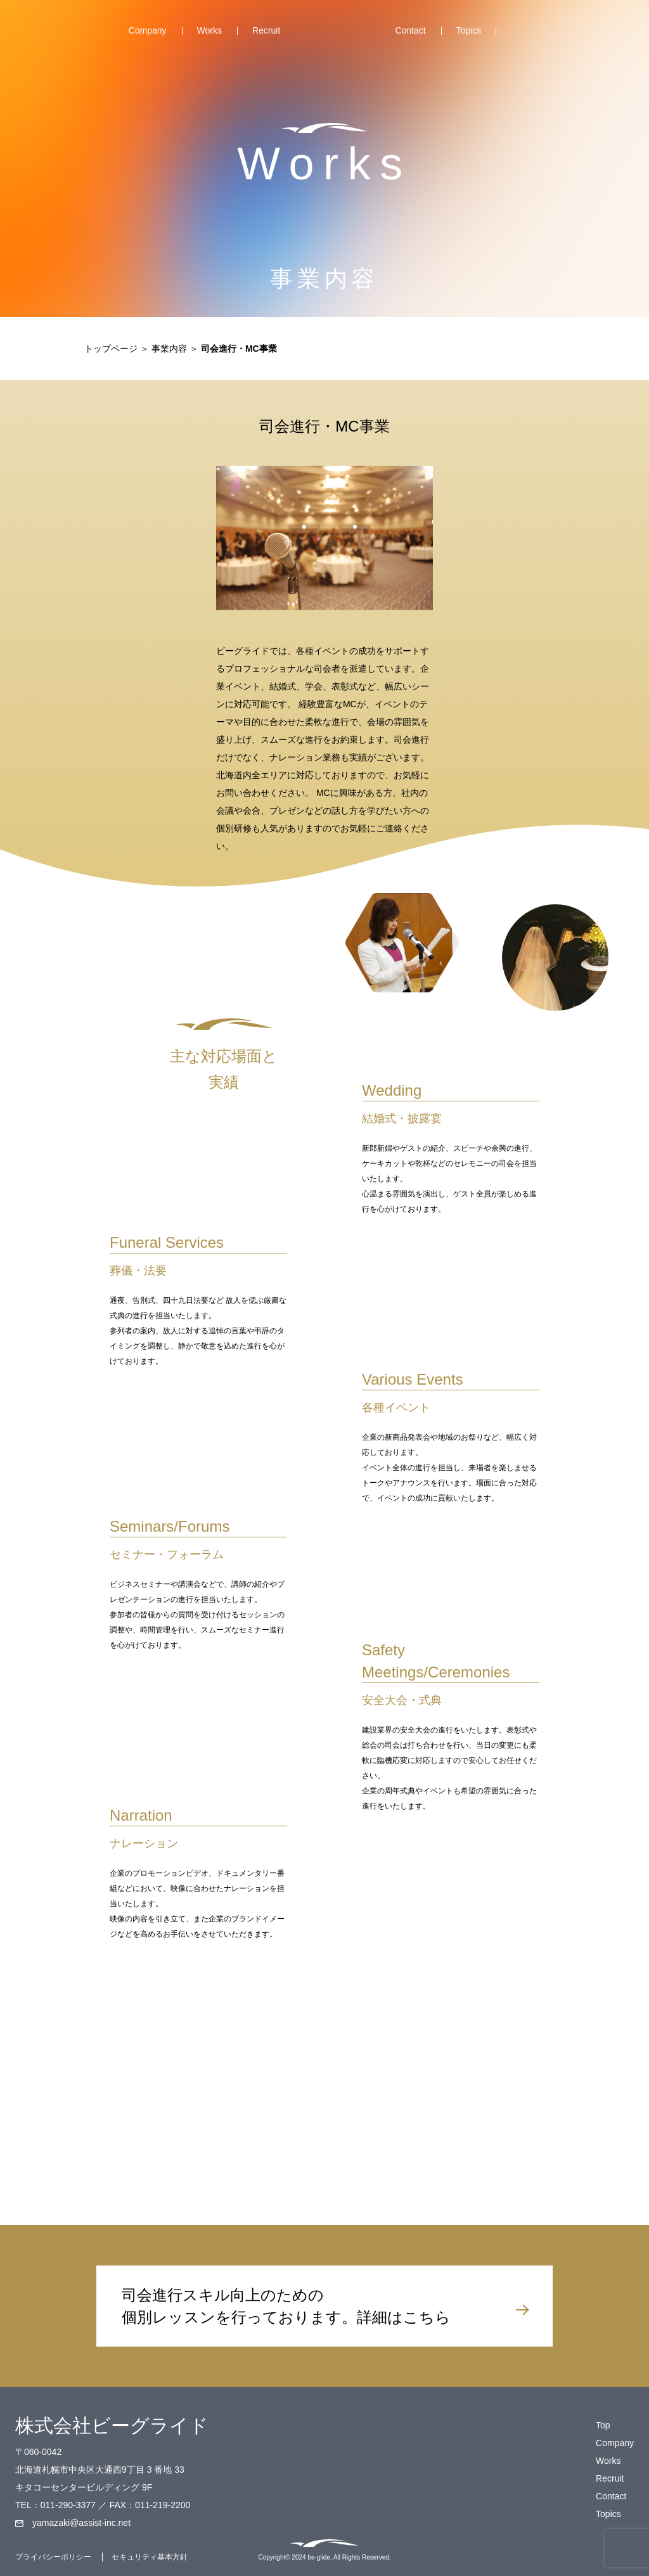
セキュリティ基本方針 (150, 2557)
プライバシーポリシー (53, 2557)
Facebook (517, 36)
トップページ (111, 348)
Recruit (266, 30)
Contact (410, 30)
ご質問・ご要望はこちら (450, 2078)
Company (148, 30)
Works (209, 30)
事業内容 (169, 348)
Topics (469, 30)
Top (337, 34)
